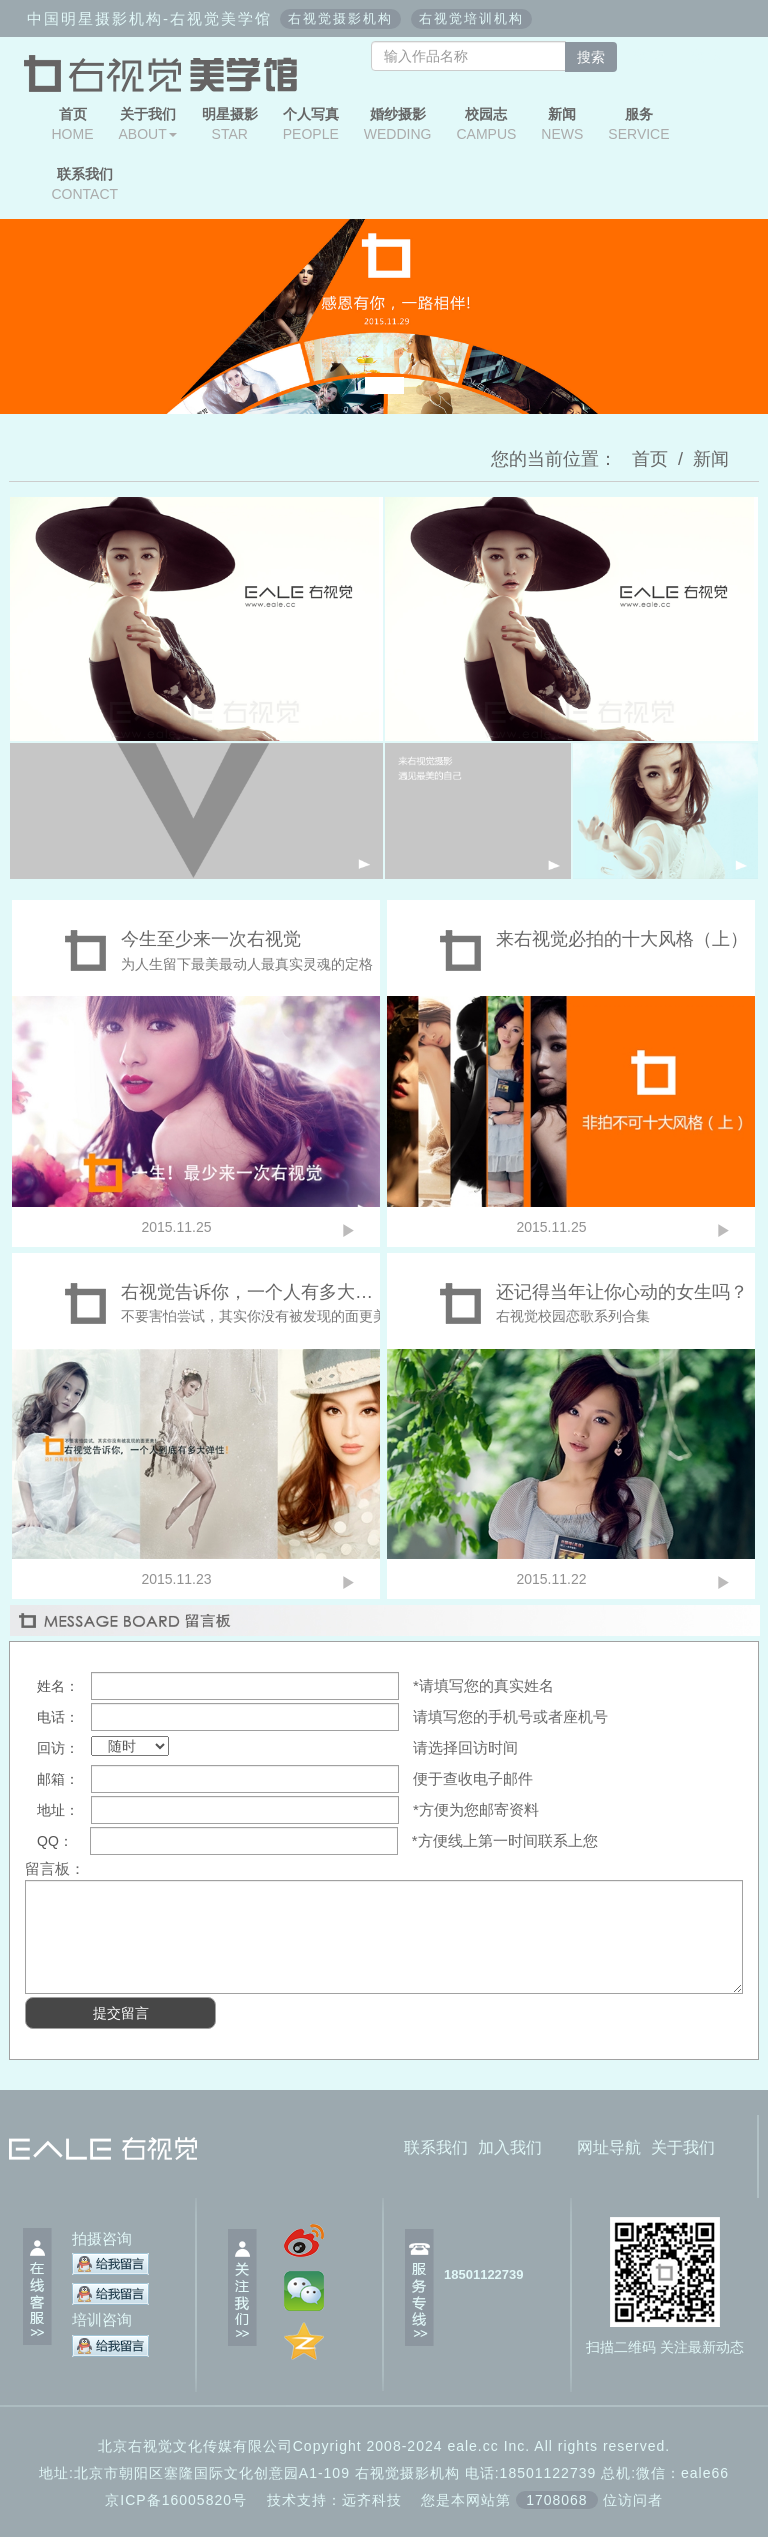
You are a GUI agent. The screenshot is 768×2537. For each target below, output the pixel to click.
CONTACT (85, 184)
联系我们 (436, 2147)
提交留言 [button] (120, 2013)
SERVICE (638, 124)
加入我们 (510, 2147)
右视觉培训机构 (471, 18)
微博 (713, 55)
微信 (655, 55)
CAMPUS (486, 124)
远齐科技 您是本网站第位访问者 (502, 2500)
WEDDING (398, 124)
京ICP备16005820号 (176, 2500)
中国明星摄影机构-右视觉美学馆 (149, 18)
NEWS (562, 124)
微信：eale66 (682, 2473)
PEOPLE (311, 124)
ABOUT (148, 124)
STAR (230, 124)
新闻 (711, 459)
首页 (650, 459)
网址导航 (609, 2147)
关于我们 (683, 2147)
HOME (73, 124)
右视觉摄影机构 (340, 18)
